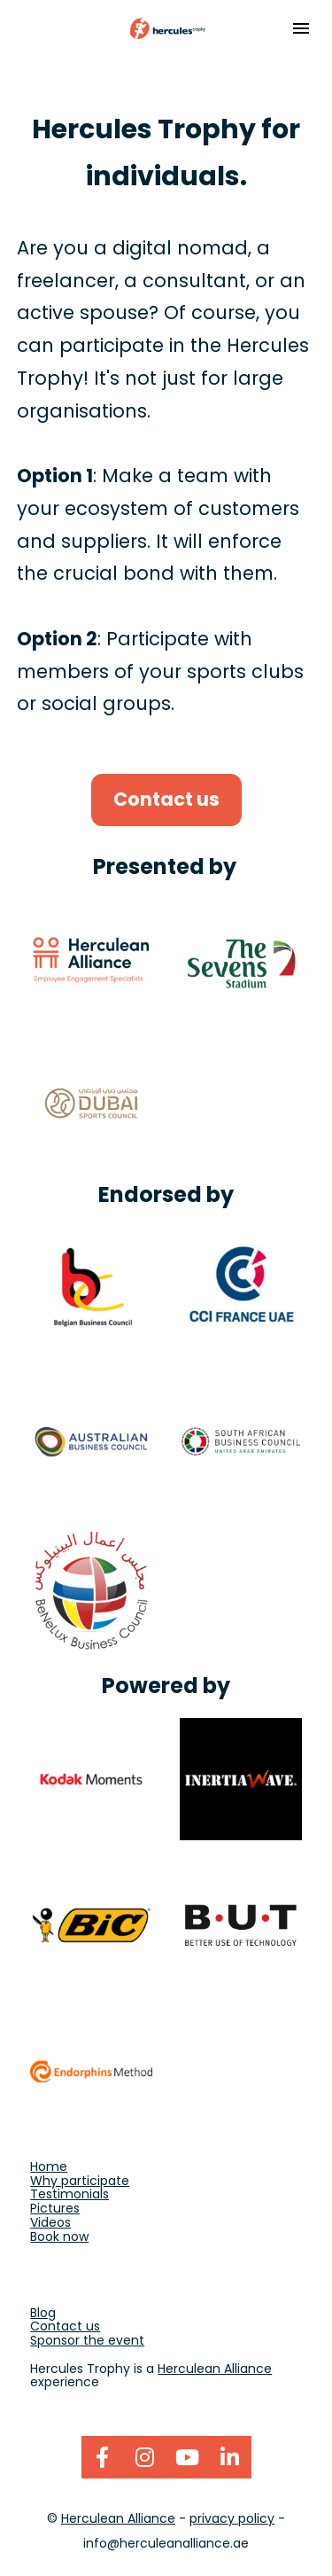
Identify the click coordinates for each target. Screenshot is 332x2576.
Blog (43, 2313)
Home (48, 2166)
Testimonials (69, 2194)
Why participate (79, 2181)
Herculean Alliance (215, 2368)
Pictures (55, 2208)
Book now (59, 2236)
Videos (50, 2222)
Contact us (166, 799)
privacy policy (231, 2518)
